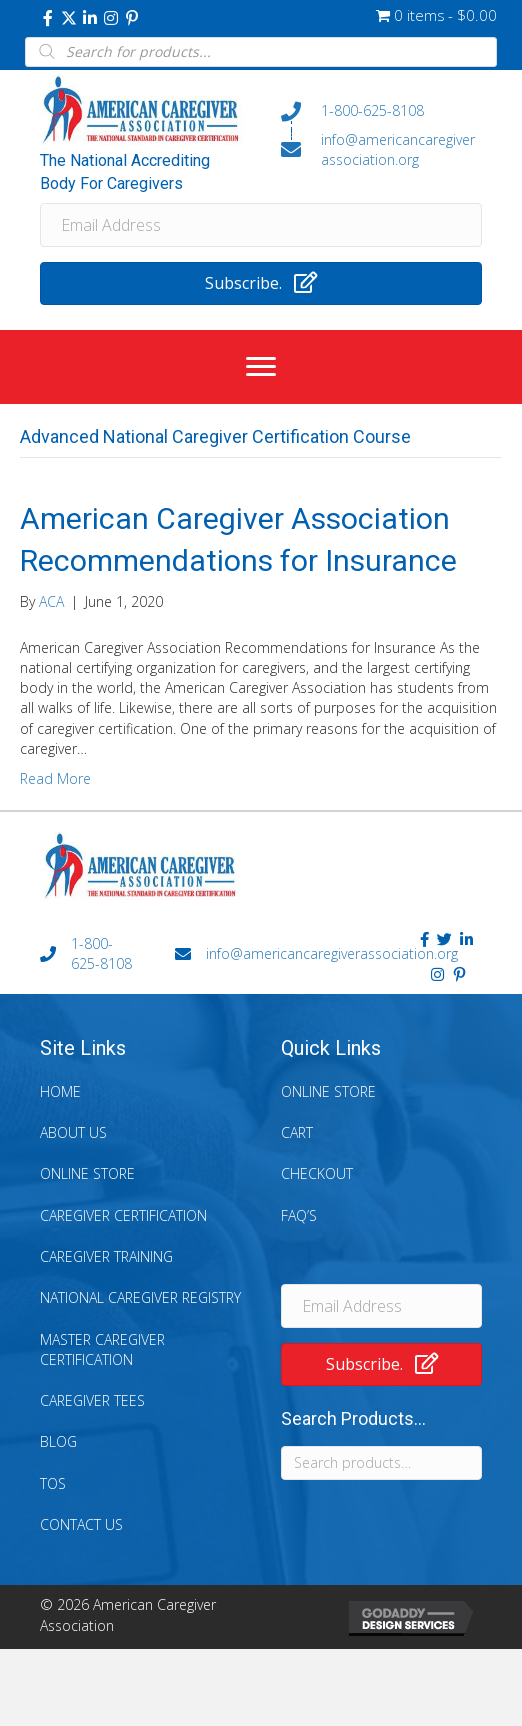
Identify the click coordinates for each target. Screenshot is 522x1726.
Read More (55, 778)
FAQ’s (299, 1215)
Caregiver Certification (123, 1215)
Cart (297, 1132)
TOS (53, 1483)
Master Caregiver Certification (102, 1349)
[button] (48, 18)
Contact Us (81, 1524)
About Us (73, 1132)
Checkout (317, 1173)
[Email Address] (261, 225)
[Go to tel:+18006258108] (381, 111)
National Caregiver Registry (140, 1297)
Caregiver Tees (92, 1400)
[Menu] (261, 367)
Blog (58, 1441)
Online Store (87, 1173)
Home (60, 1091)
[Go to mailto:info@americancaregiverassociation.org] (381, 150)
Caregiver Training (106, 1256)
